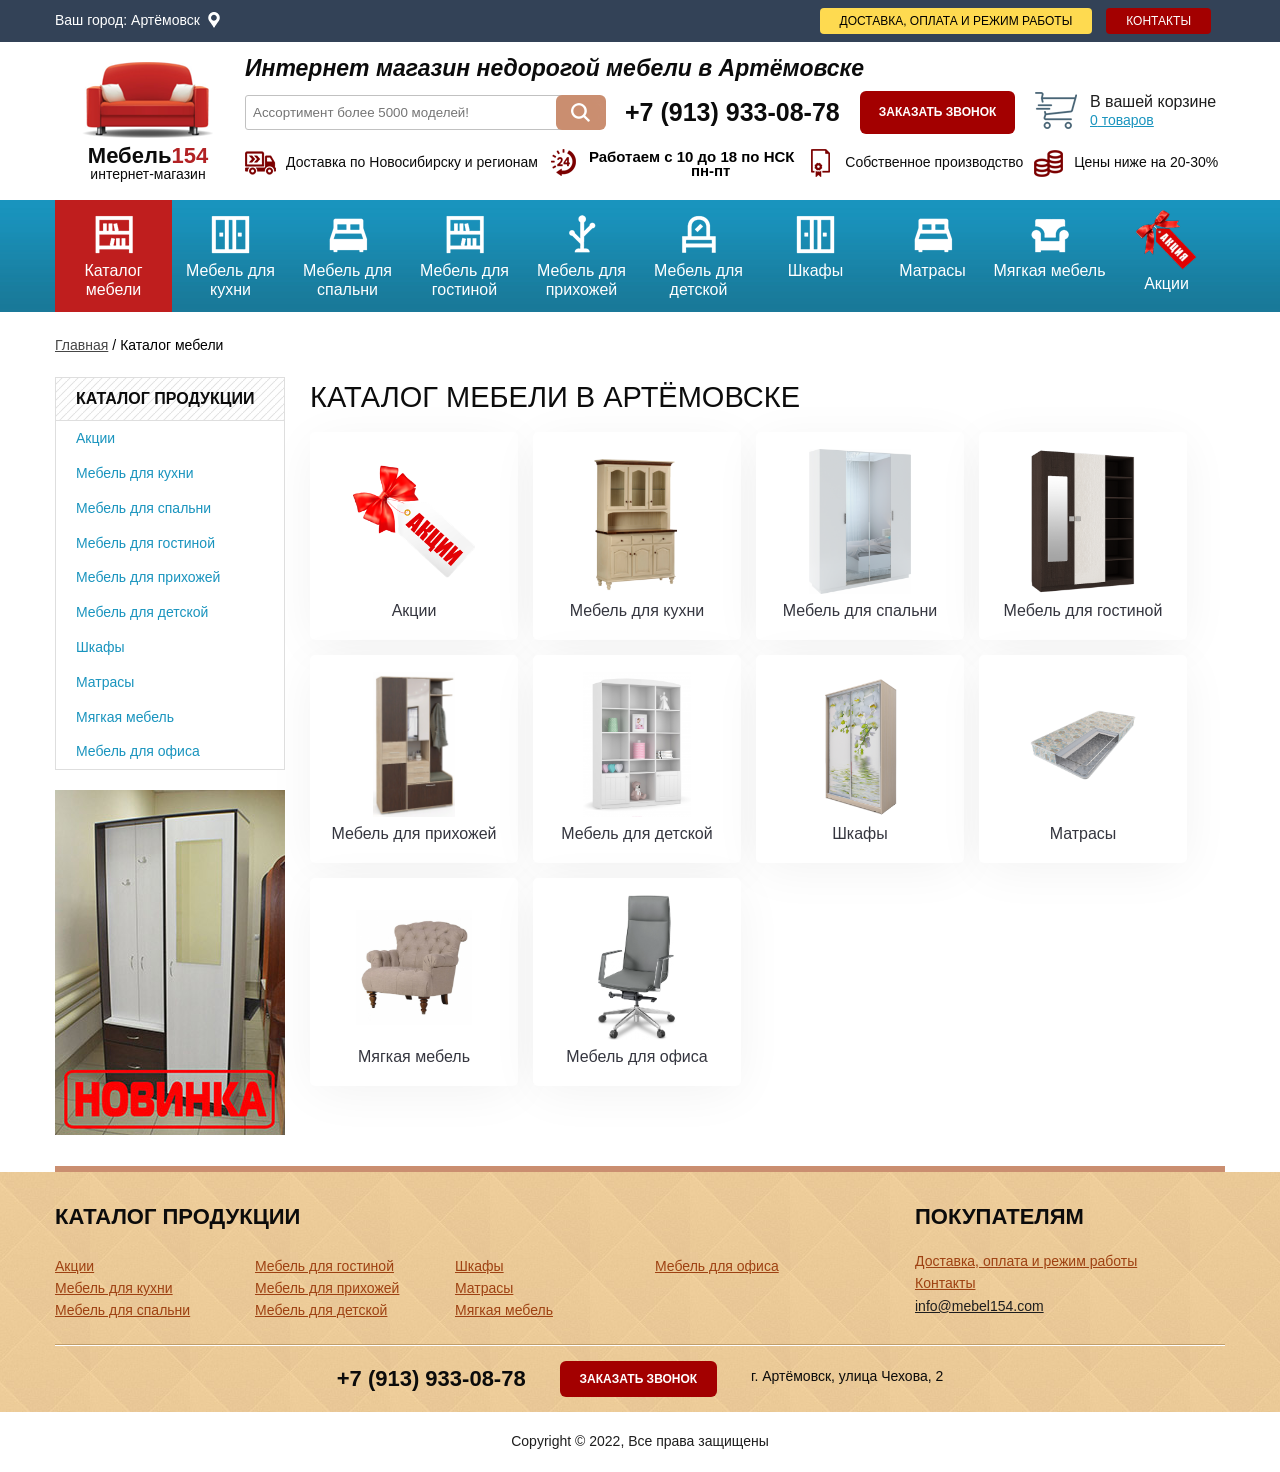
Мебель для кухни (230, 249)
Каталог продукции (165, 398)
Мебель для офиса (138, 751)
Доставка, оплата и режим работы (956, 21)
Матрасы (932, 239)
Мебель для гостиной (464, 249)
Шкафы (815, 239)
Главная (81, 345)
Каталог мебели (113, 249)
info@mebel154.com (979, 1306)
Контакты (1158, 21)
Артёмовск (165, 20)
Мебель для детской (698, 249)
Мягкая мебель (1049, 239)
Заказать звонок (938, 112)
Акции (1166, 246)
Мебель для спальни (347, 249)
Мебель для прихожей (581, 249)
